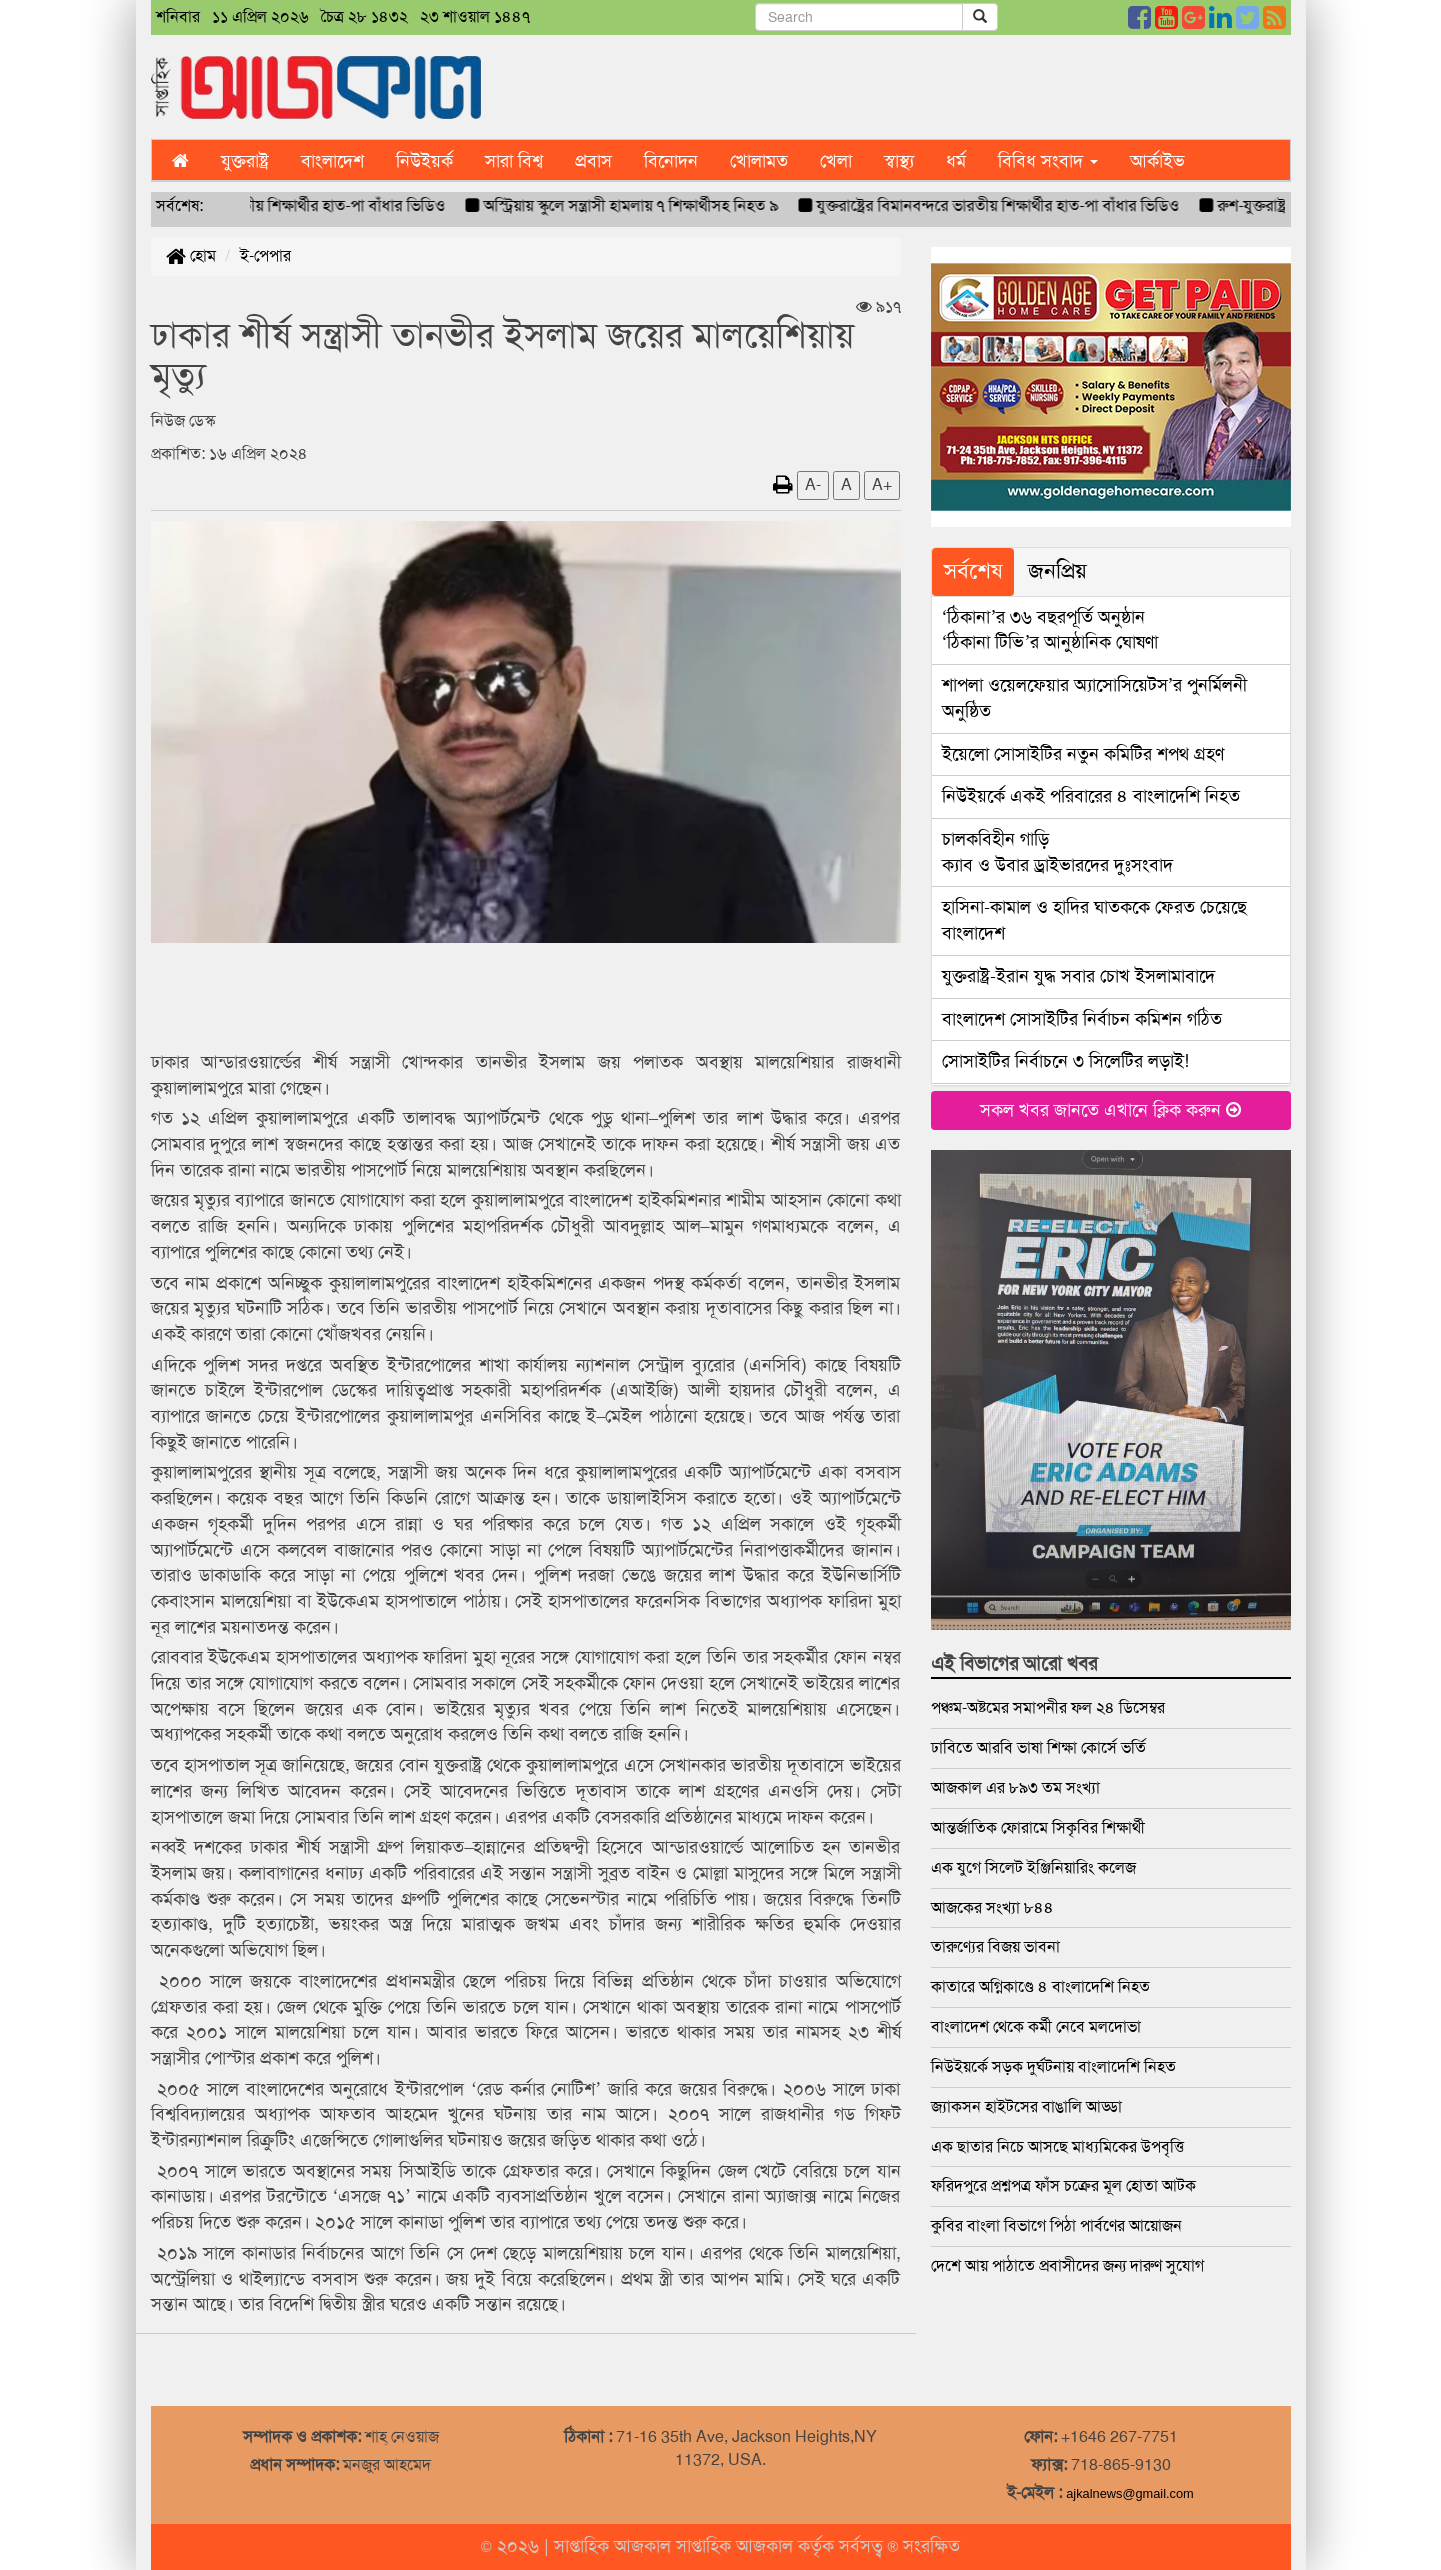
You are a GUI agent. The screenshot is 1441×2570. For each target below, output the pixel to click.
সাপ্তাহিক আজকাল (615, 2546)
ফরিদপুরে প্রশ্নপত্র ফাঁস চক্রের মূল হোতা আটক (1063, 2185)
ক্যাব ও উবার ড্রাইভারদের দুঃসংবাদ (1057, 852)
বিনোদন (671, 161)
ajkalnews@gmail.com (1130, 2493)
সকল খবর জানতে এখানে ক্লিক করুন (1110, 1110)
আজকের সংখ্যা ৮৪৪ (992, 1907)
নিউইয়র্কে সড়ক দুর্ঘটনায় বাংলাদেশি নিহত (1053, 2066)
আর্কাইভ (1157, 161)
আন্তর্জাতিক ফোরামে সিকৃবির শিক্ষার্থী (1038, 1827)
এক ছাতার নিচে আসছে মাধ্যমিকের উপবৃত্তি (1057, 2146)
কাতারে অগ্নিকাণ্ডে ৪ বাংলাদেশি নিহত (1040, 1986)
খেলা (836, 161)
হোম (191, 255)
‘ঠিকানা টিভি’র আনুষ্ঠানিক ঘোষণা (1050, 630)
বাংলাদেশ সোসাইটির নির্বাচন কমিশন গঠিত (1082, 1019)
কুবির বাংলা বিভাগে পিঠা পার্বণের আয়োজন (1056, 2225)
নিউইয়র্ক (424, 161)
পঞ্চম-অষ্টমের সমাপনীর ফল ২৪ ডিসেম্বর (1048, 1707)
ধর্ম (956, 161)
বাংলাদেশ (332, 161)
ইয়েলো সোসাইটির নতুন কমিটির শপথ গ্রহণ (1083, 754)
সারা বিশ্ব (514, 161)
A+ (882, 484)
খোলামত (759, 161)
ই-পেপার (265, 255)
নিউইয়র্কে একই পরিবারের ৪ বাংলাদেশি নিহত (1091, 796)
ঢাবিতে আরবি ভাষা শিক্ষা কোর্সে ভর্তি (1038, 1747)
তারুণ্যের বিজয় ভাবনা (995, 1946)
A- (813, 484)
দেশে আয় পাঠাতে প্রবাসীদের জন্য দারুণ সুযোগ (1067, 2265)
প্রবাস (593, 161)
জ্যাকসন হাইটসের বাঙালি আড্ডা (1026, 2106)
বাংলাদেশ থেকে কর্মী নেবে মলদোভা (1036, 2026)
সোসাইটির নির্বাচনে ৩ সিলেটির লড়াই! (1065, 1061)
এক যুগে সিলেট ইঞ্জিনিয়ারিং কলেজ (1033, 1867)
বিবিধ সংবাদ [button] (1048, 161)
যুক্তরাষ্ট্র (245, 161)
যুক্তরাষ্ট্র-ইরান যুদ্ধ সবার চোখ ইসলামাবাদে (1078, 976)
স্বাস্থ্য (899, 161)
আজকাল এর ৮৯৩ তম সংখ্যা (1015, 1787)
